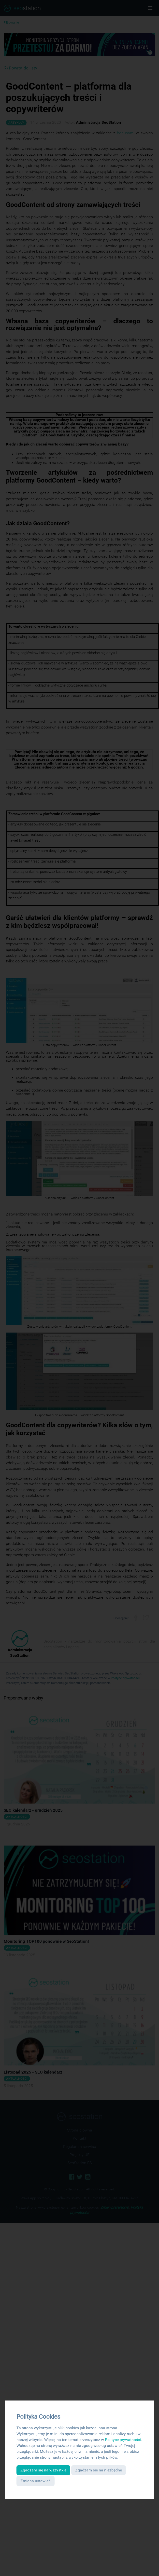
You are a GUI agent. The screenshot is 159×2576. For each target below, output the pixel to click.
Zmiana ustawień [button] (35, 2481)
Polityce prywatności (123, 2439)
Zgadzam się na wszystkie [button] (43, 2470)
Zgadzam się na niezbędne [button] (98, 2470)
